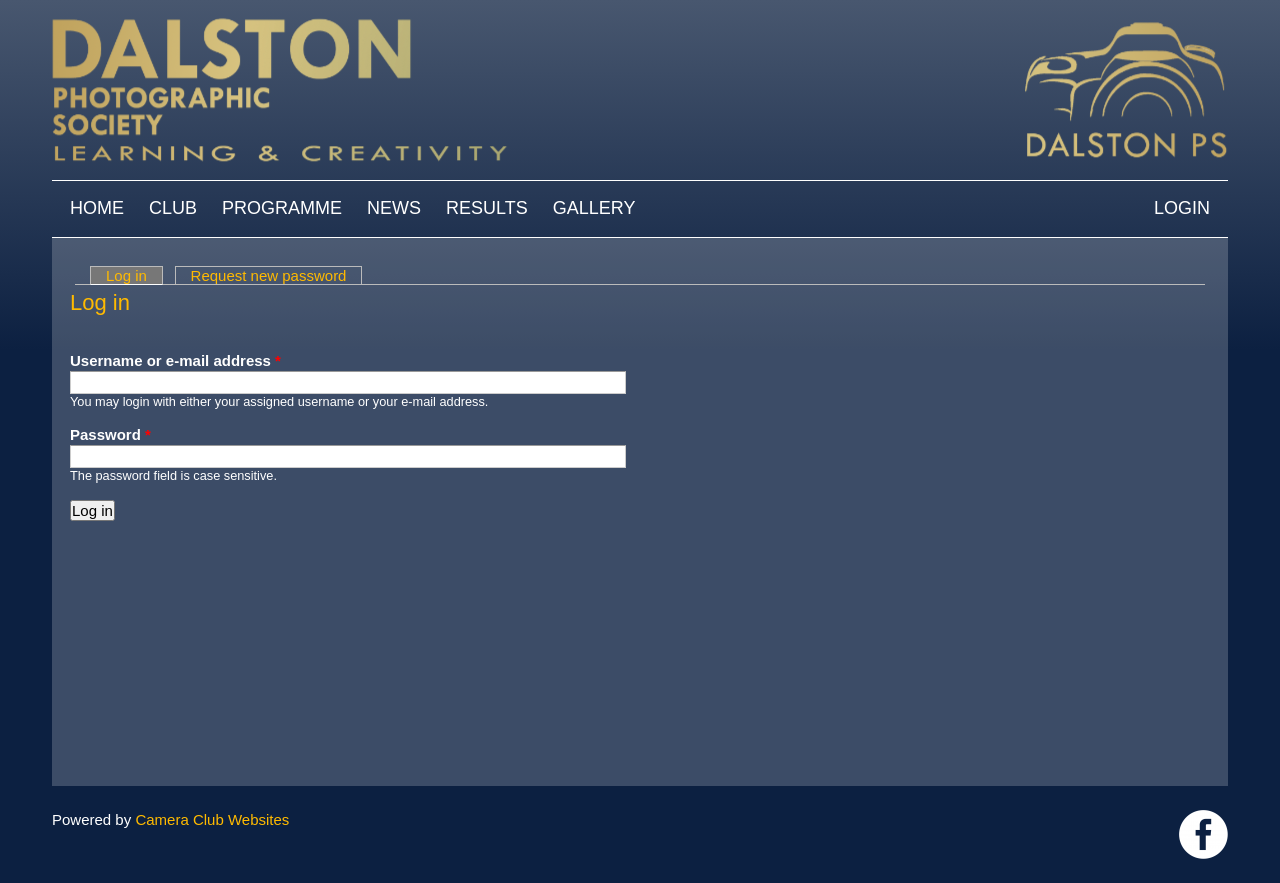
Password (110, 434)
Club (173, 208)
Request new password (269, 275)
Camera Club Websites (212, 819)
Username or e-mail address (175, 360)
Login (1182, 208)
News (394, 208)
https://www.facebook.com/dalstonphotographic (1203, 834)
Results (487, 208)
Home (97, 208)
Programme (282, 208)
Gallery (594, 208)
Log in (134, 275)
